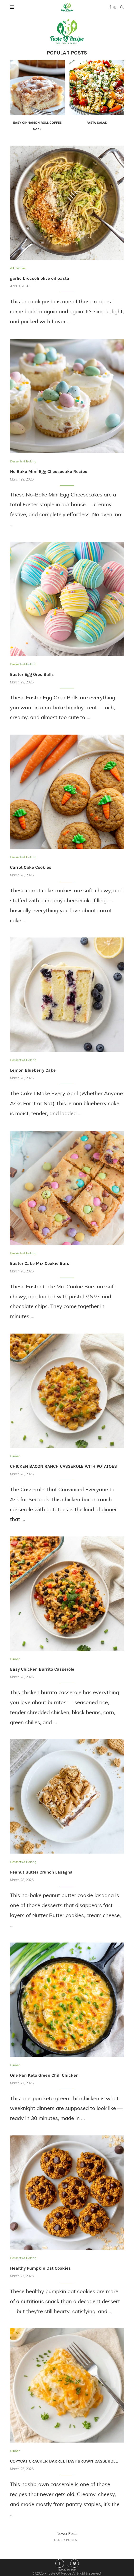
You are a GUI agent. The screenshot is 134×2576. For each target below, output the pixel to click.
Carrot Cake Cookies (30, 867)
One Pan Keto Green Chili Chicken (44, 2075)
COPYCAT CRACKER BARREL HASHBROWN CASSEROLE (64, 2461)
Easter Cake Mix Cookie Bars (39, 1263)
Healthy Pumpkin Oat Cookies (40, 2268)
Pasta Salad (96, 123)
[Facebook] (110, 7)
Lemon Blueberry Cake (33, 1070)
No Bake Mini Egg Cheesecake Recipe (48, 471)
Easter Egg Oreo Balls (32, 674)
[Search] (121, 7)
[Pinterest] (115, 7)
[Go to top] (67, 2568)
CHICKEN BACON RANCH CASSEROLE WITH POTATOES (63, 1466)
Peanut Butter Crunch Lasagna (41, 1872)
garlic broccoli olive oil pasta (39, 278)
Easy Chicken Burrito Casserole (42, 1669)
